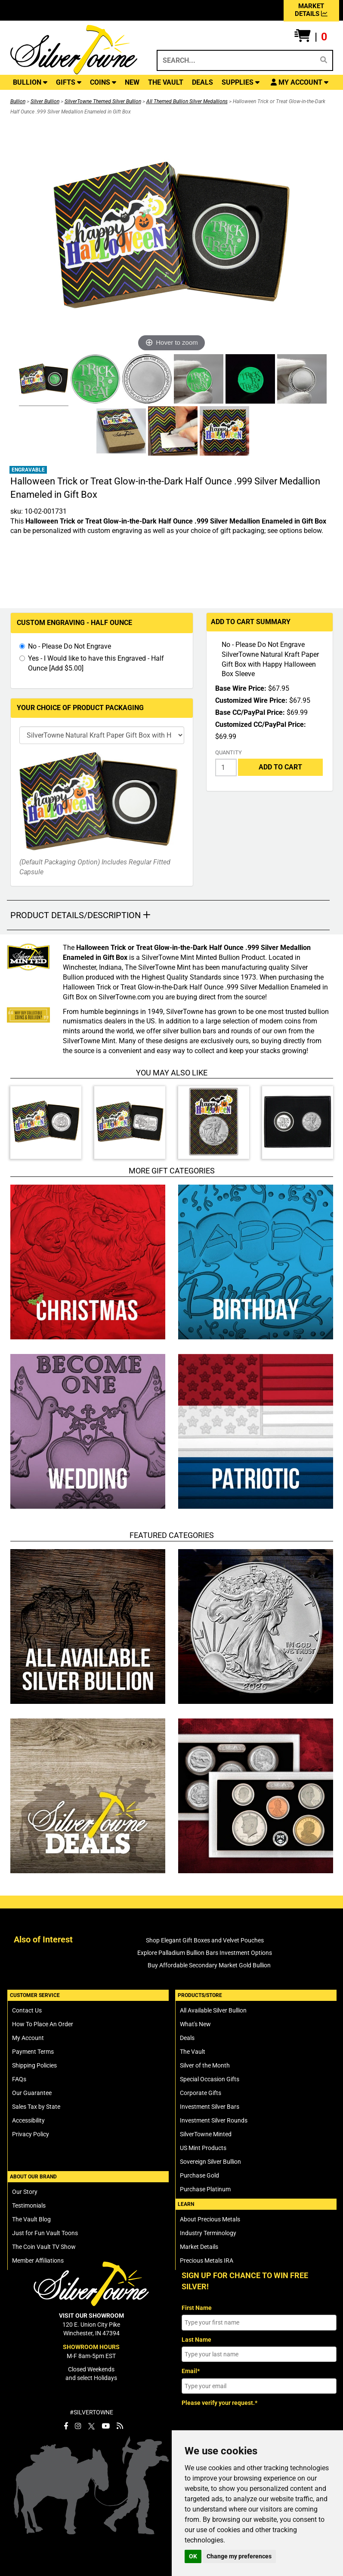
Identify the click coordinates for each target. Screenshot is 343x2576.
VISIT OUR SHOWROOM (91, 2315)
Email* (191, 2371)
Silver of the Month (205, 2065)
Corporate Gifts (200, 2092)
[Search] (323, 60)
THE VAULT (165, 82)
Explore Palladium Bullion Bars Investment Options (204, 1952)
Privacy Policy (30, 2134)
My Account (28, 2037)
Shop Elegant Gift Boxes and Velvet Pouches (205, 1940)
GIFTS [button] (68, 82)
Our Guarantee (32, 2092)
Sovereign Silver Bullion (210, 2161)
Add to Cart (280, 767)
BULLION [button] (30, 82)
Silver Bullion (45, 101)
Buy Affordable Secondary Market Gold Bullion (209, 1965)
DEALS (202, 82)
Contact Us (27, 2010)
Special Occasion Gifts (209, 2079)
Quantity (228, 752)
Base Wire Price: (240, 688)
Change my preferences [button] (239, 2556)
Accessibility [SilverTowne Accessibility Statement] (28, 2120)
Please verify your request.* (219, 2402)
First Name (197, 2307)
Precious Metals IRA (206, 2260)
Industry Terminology (208, 2233)
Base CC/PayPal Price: (250, 712)
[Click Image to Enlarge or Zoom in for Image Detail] (171, 235)
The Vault (192, 2051)
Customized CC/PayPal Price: (260, 724)
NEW (132, 82)
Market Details (199, 2246)
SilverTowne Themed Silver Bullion (103, 101)
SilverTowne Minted (206, 2134)
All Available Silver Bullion (213, 2010)
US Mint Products (203, 2147)
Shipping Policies (34, 2065)
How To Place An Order (42, 2024)
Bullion (17, 101)
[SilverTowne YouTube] (106, 2426)
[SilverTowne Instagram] (78, 2426)
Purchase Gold (199, 2175)
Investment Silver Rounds (213, 2120)
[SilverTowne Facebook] (66, 2426)
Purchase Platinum (205, 2189)
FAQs (19, 2079)
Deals (187, 2037)
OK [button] (193, 2556)
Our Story (24, 2191)
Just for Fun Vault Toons (45, 2233)
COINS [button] (103, 82)
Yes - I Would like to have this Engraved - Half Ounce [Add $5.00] (96, 663)
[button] (310, 37)
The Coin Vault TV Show (44, 2246)
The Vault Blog (31, 2219)
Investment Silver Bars (209, 2106)
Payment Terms (33, 2051)
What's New (195, 2024)
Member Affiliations (38, 2260)
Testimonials (29, 2205)
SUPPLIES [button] (241, 82)
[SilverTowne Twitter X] (91, 2426)
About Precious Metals (210, 2219)
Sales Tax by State (36, 2106)
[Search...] (235, 60)
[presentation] (247, 2427)
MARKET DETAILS (311, 10)
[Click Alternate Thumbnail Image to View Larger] (42, 380)
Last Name (196, 2339)
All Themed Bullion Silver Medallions (187, 101)
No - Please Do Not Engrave (69, 646)
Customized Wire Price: (251, 700)
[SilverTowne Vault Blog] (120, 2426)
